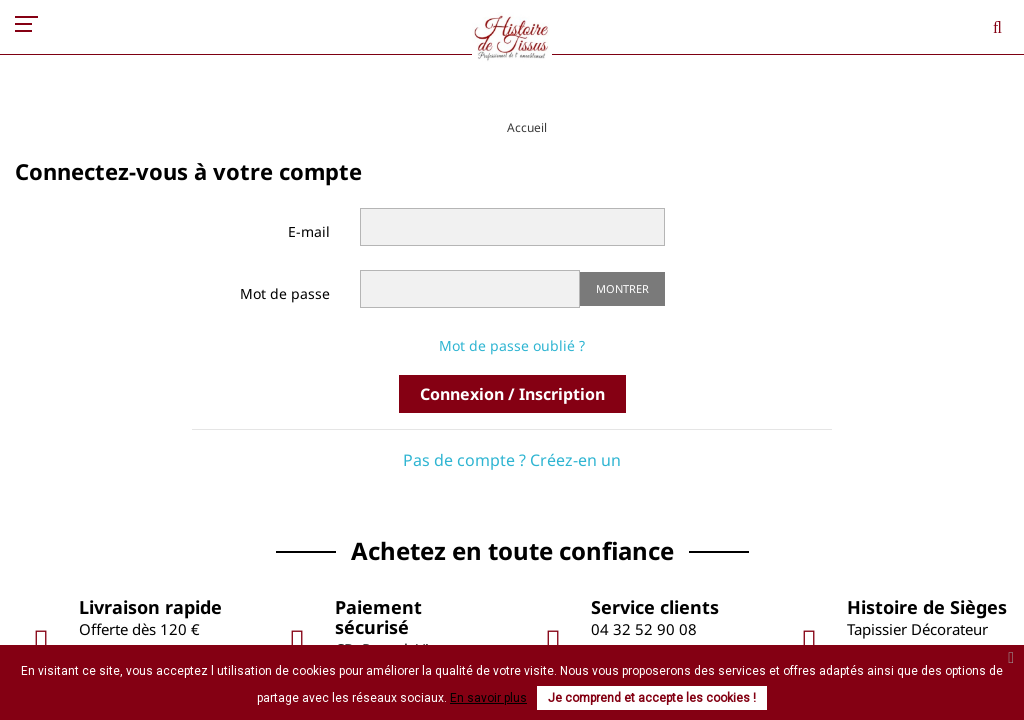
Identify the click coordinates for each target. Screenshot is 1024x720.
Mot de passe (285, 293)
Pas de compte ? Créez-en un (512, 460)
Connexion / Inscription (512, 394)
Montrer (622, 288)
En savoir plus (488, 698)
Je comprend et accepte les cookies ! (652, 698)
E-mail (309, 231)
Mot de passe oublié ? (512, 345)
